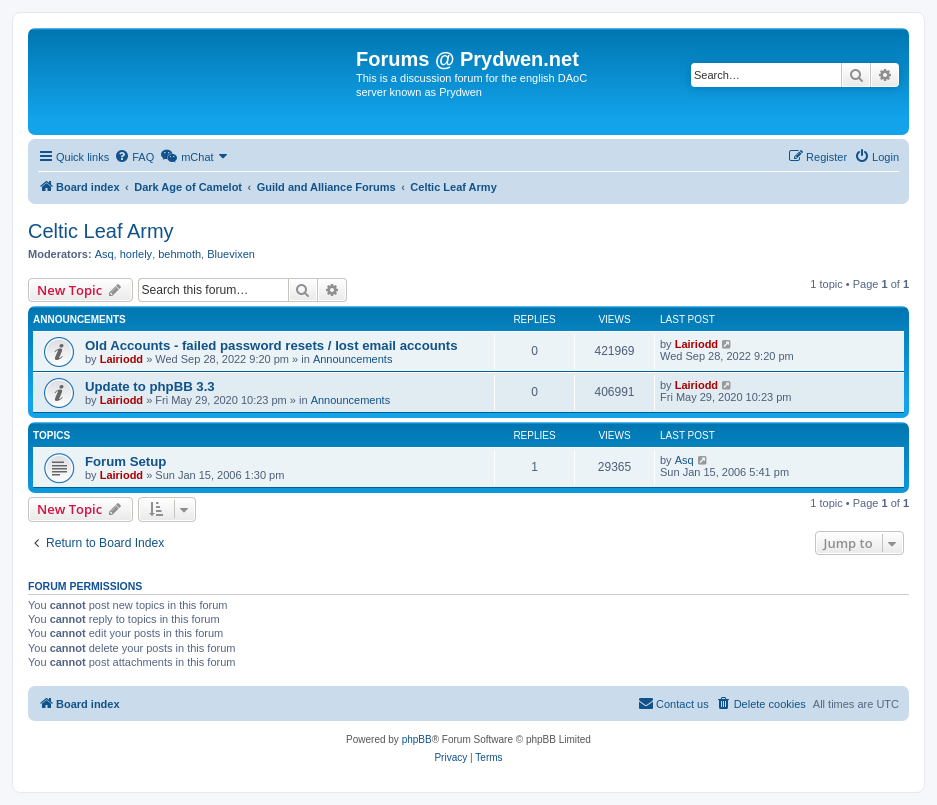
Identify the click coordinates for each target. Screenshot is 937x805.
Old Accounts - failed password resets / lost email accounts (271, 345)
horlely (136, 254)
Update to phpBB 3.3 (150, 386)
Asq (104, 254)
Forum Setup (125, 461)
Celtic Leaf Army (101, 231)
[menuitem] (134, 157)
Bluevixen (231, 254)
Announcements (353, 359)
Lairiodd (121, 359)
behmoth (179, 254)
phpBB (417, 739)
